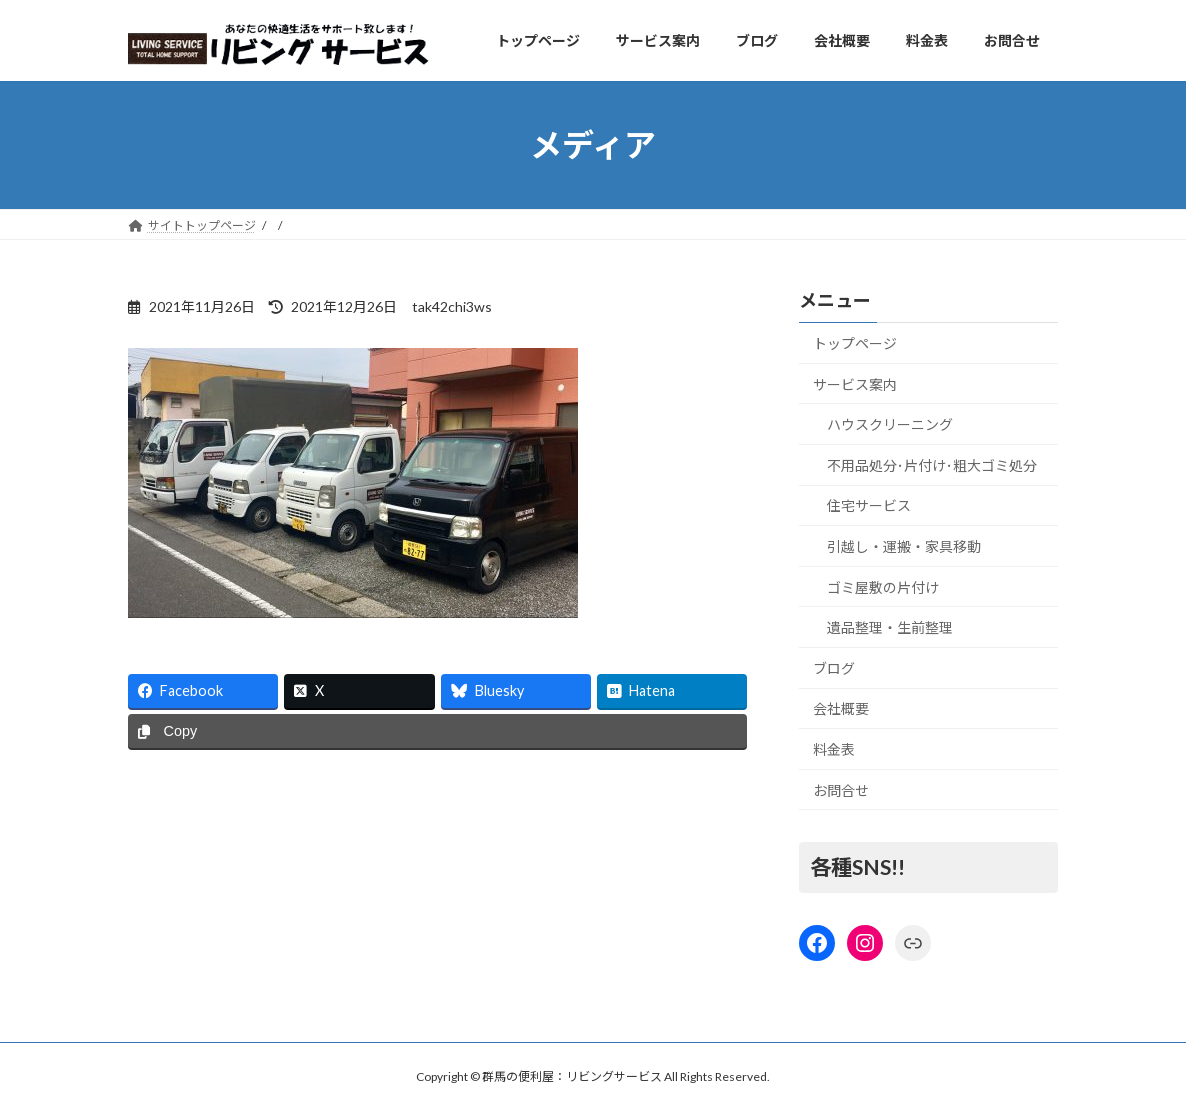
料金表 (834, 749)
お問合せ (841, 790)
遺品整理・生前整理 (890, 628)
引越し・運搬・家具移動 (904, 546)
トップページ (855, 343)
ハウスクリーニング (890, 425)
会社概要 (841, 709)
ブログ (834, 668)
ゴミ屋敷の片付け (883, 587)
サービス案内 (855, 384)
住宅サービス (869, 506)
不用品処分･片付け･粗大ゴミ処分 (932, 465)
